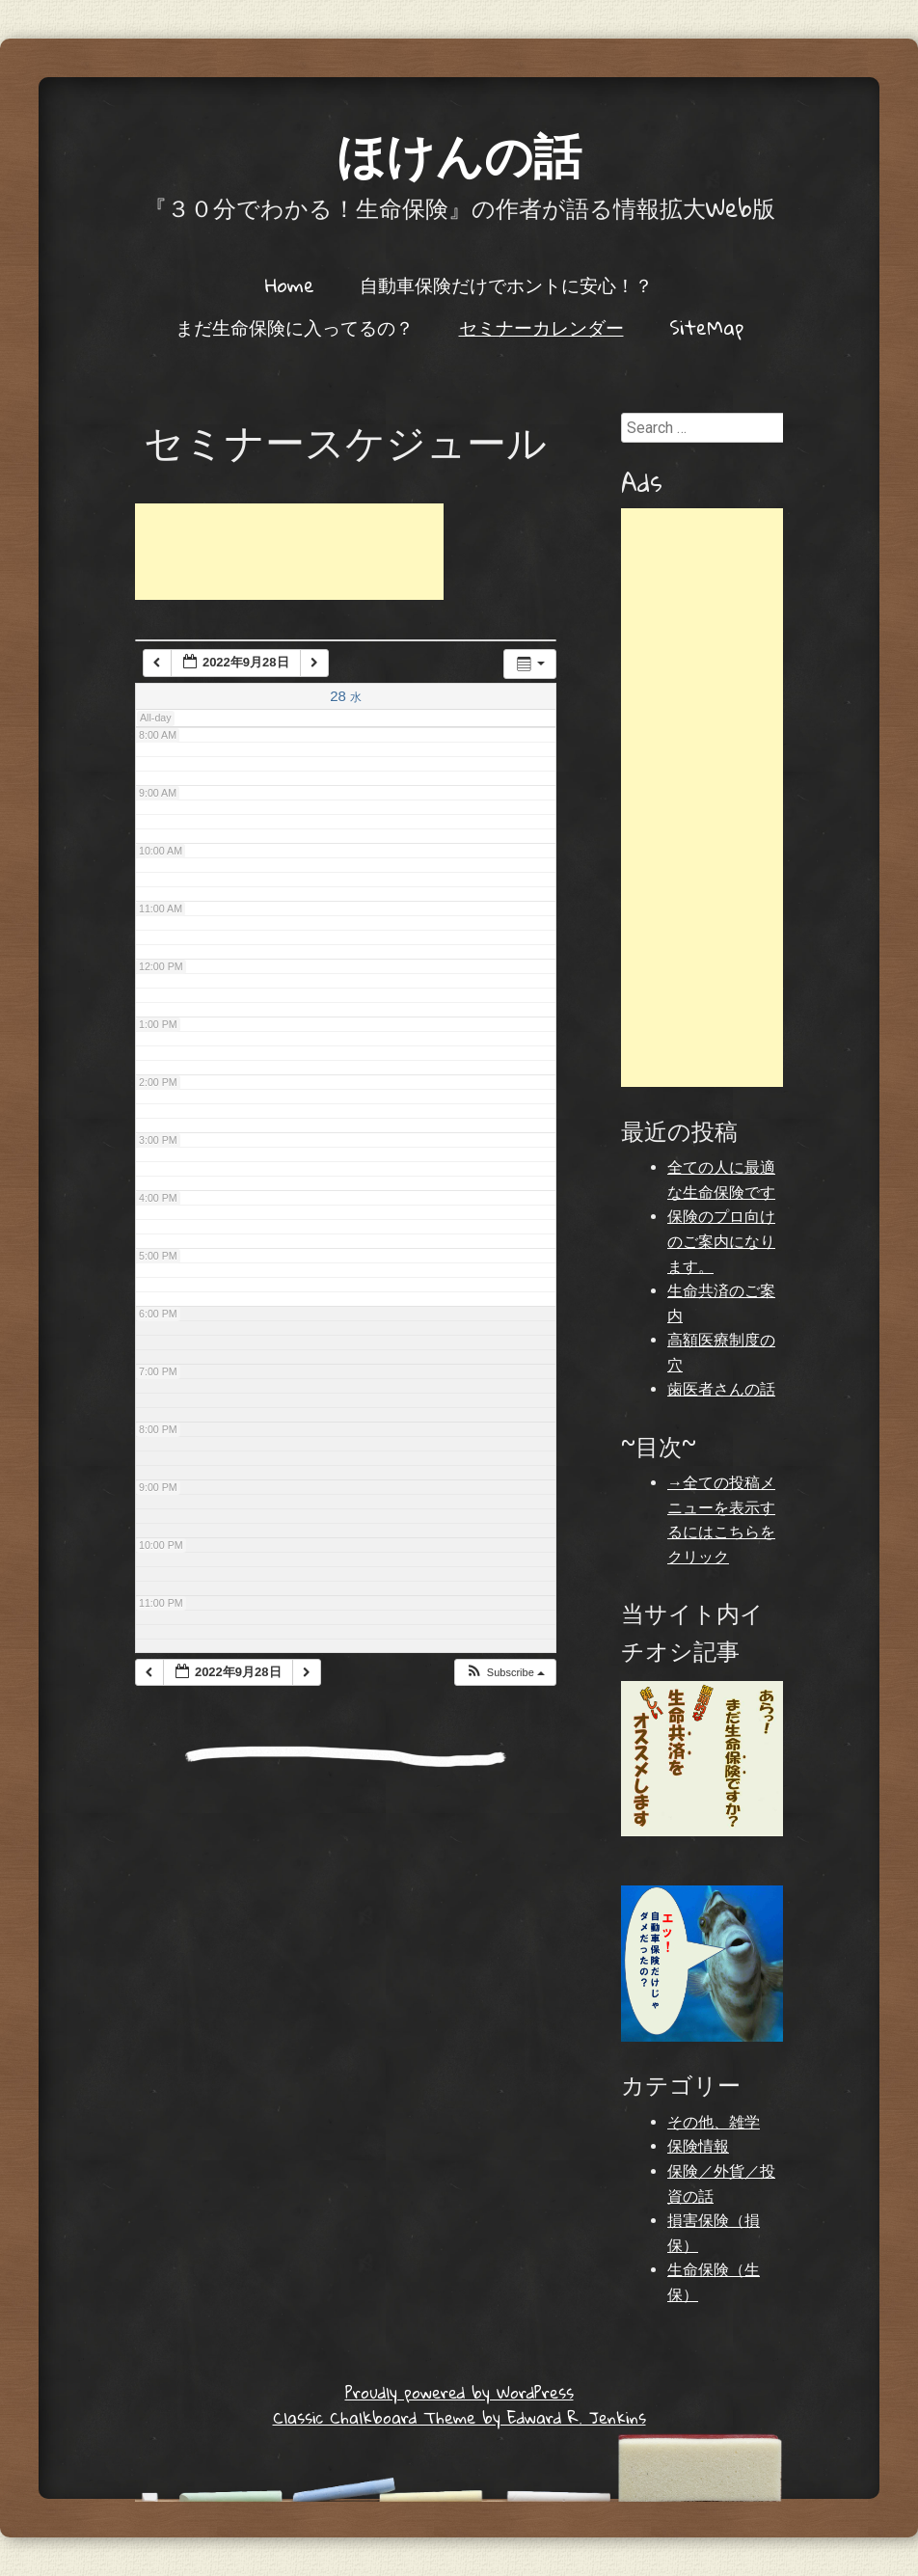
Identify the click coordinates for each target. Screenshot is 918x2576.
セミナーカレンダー (541, 327)
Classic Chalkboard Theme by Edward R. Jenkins (459, 2417)
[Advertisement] (289, 551)
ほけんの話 (459, 154)
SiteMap (706, 327)
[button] (504, 1673)
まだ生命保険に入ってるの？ (295, 327)
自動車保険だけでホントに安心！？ (506, 284)
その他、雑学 (713, 2122)
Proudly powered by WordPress (459, 2392)
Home (289, 284)
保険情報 (698, 2146)
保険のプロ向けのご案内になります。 (721, 1241)
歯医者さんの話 (721, 1389)
